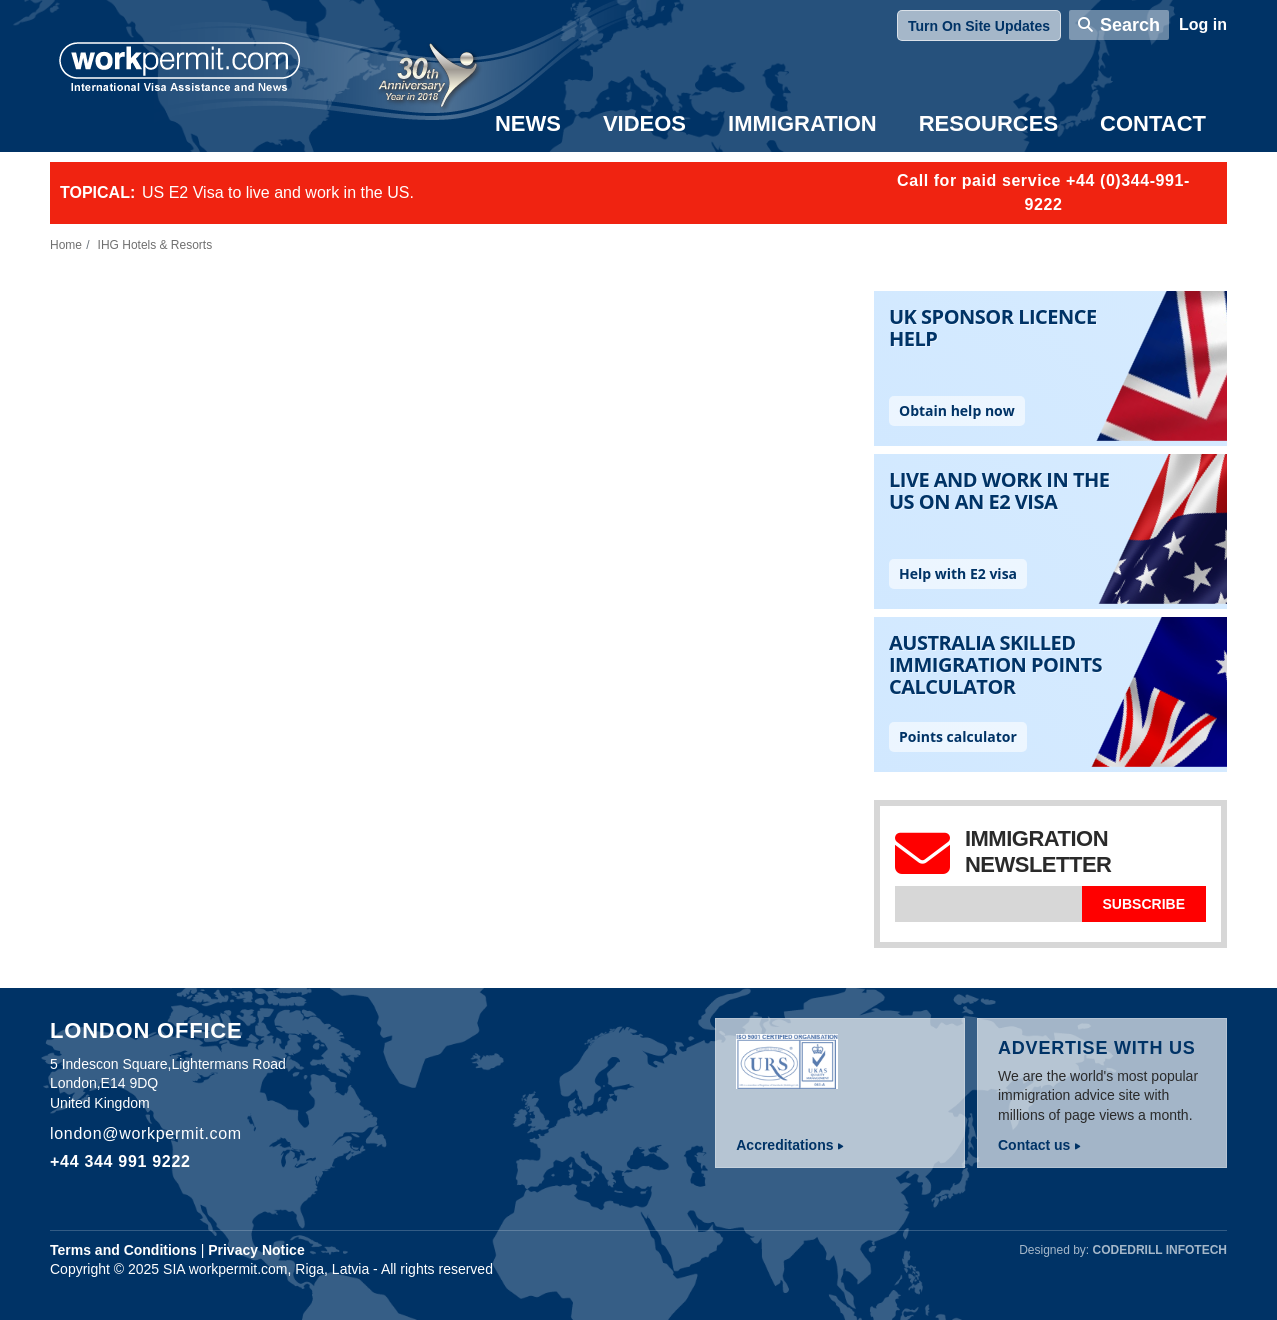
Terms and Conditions (123, 1250)
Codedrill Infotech (1160, 1250)
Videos (644, 123)
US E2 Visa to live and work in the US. (278, 192)
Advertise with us (1097, 1048)
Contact (1153, 123)
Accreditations (784, 1145)
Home (66, 245)
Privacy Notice (256, 1250)
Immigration (802, 123)
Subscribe (1144, 904)
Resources (988, 123)
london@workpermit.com (146, 1133)
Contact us (1034, 1145)
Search (1130, 25)
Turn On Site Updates (979, 26)
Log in (1203, 24)
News (528, 123)
